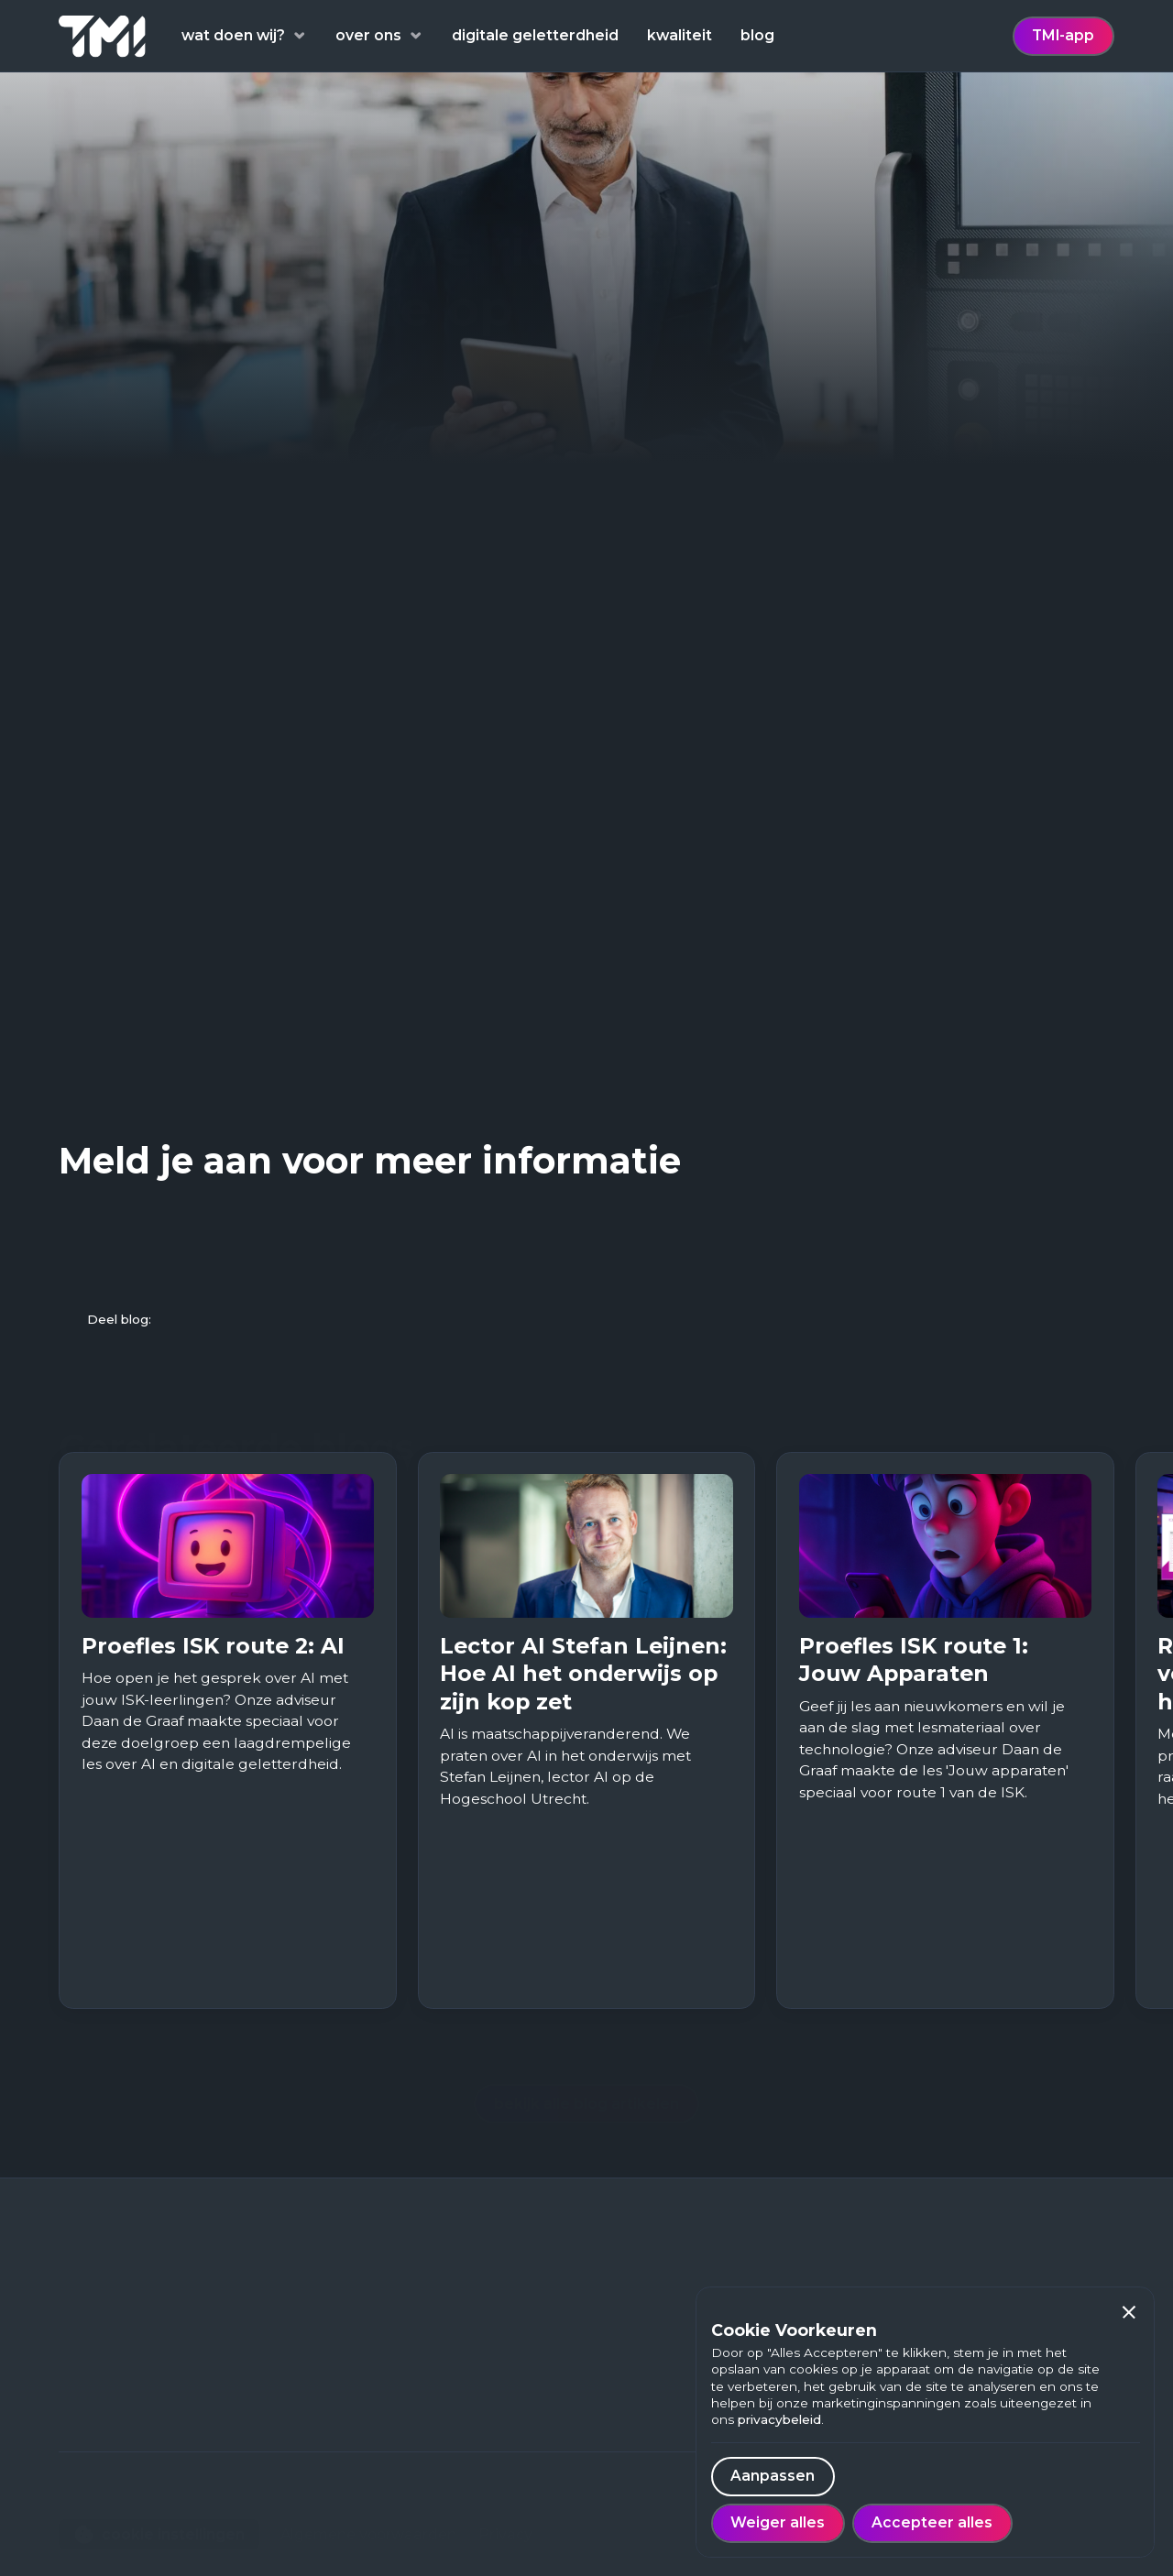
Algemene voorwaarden (368, 2500)
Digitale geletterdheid (372, 2307)
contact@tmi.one (122, 2439)
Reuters (101, 639)
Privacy (505, 2500)
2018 (603, 731)
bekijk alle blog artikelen (586, 2070)
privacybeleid (779, 2419)
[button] (1129, 2312)
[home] (102, 36)
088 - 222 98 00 (116, 2410)
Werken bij (329, 2393)
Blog (307, 2365)
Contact (320, 2450)
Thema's (323, 2335)
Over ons (323, 2421)
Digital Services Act (447, 975)
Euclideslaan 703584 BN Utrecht (120, 2371)
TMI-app (1063, 35)
